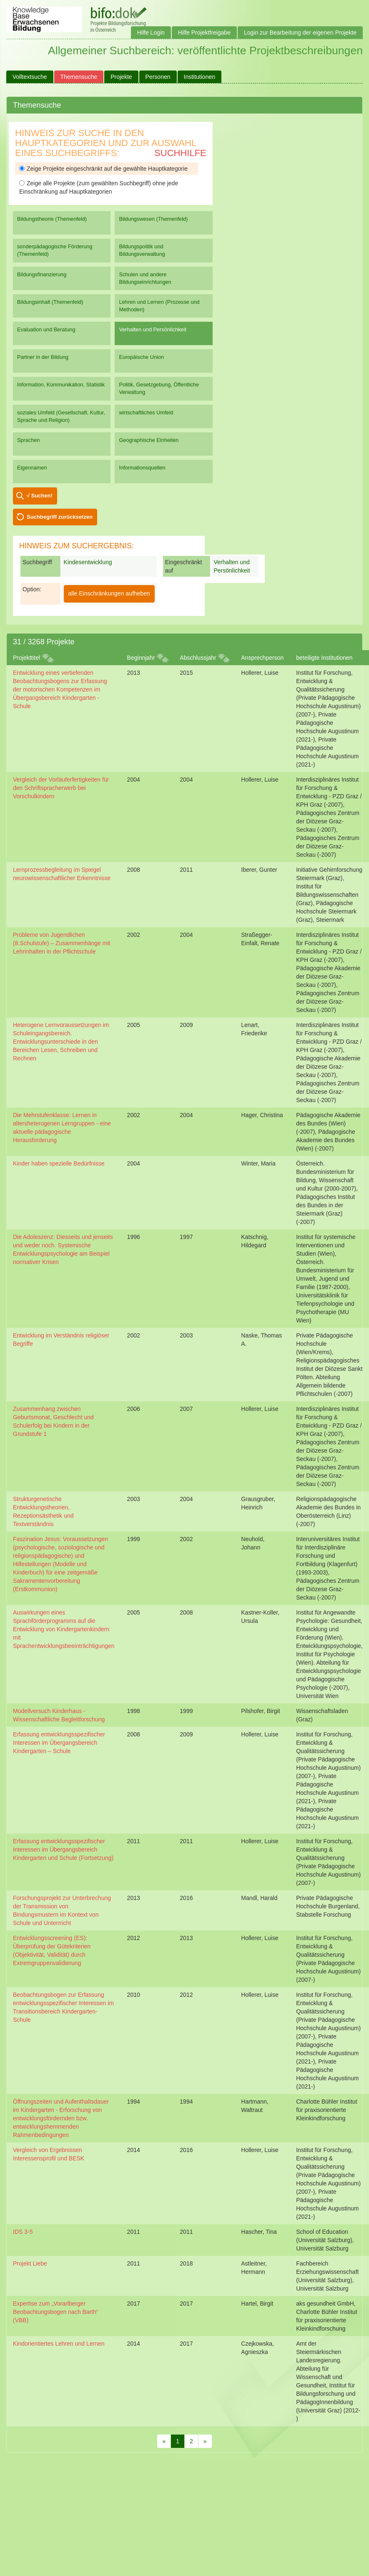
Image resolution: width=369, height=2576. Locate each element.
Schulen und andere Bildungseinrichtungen (145, 278)
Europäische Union (141, 357)
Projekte (121, 76)
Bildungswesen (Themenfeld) (153, 219)
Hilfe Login (151, 32)
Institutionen (200, 76)
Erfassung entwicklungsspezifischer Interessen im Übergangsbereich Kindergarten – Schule (59, 1742)
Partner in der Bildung (42, 357)
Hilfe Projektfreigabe (204, 32)
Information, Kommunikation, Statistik (61, 384)
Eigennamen (32, 467)
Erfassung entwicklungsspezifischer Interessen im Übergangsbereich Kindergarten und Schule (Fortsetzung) (63, 1849)
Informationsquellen (142, 467)
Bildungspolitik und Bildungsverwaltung (142, 250)
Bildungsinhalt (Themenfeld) (50, 302)
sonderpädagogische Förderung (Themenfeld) (55, 250)
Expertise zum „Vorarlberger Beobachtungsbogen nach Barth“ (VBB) (55, 2312)
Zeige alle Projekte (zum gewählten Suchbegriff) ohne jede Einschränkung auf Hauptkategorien (98, 187)
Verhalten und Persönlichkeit (152, 329)
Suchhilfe (180, 153)
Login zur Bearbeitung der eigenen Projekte (300, 32)
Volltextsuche (30, 76)
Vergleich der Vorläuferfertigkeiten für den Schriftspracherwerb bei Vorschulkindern (61, 788)
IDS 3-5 (23, 2231)
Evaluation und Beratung (46, 329)
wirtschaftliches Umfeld (146, 412)
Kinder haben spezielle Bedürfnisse (58, 1163)
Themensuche (79, 76)
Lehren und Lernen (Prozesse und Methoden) (159, 306)
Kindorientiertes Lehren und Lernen (59, 2343)
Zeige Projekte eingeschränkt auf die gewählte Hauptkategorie (103, 168)
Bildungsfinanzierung (41, 274)
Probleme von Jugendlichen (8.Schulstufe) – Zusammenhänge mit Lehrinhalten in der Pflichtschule (61, 943)
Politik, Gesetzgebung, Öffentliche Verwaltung (159, 388)
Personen (158, 76)
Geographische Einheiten (148, 440)
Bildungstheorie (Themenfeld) (52, 219)
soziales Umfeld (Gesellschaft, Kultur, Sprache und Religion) (61, 416)
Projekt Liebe (30, 2263)
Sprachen (28, 440)
